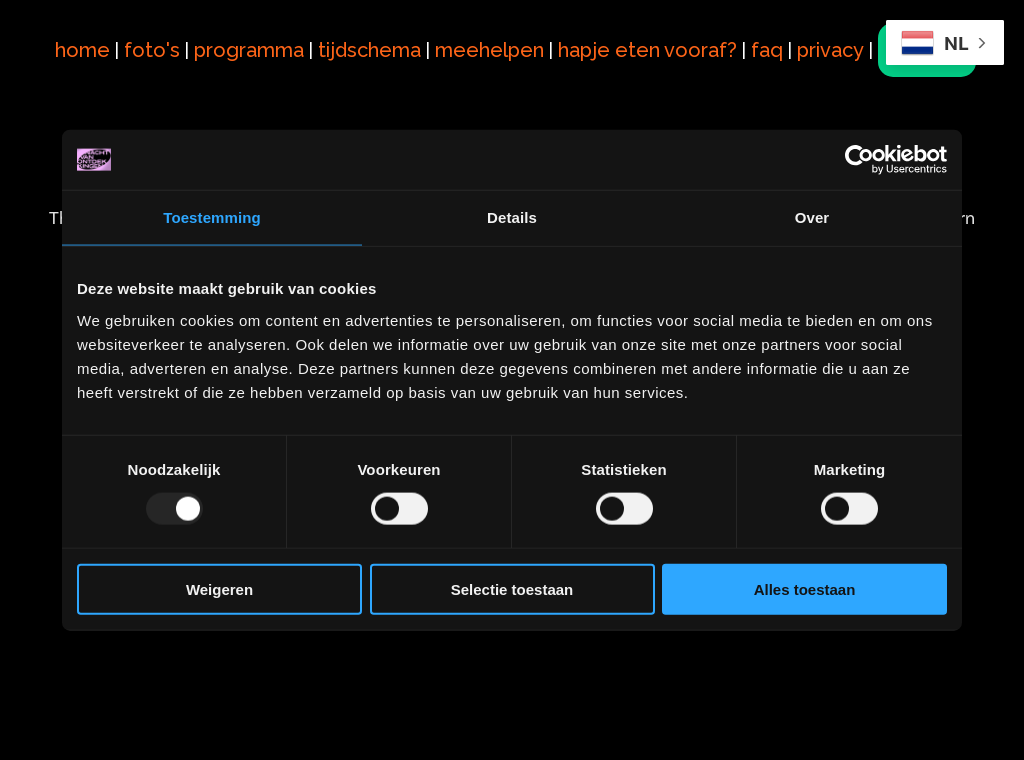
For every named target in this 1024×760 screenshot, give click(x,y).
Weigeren (219, 588)
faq (774, 36)
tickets (111, 63)
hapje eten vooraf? (654, 36)
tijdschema (376, 36)
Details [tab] (512, 217)
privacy (837, 36)
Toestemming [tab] (212, 217)
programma (256, 36)
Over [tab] (812, 217)
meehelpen (496, 36)
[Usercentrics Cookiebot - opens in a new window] (859, 160)
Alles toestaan (805, 588)
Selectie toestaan (512, 588)
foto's (159, 36)
